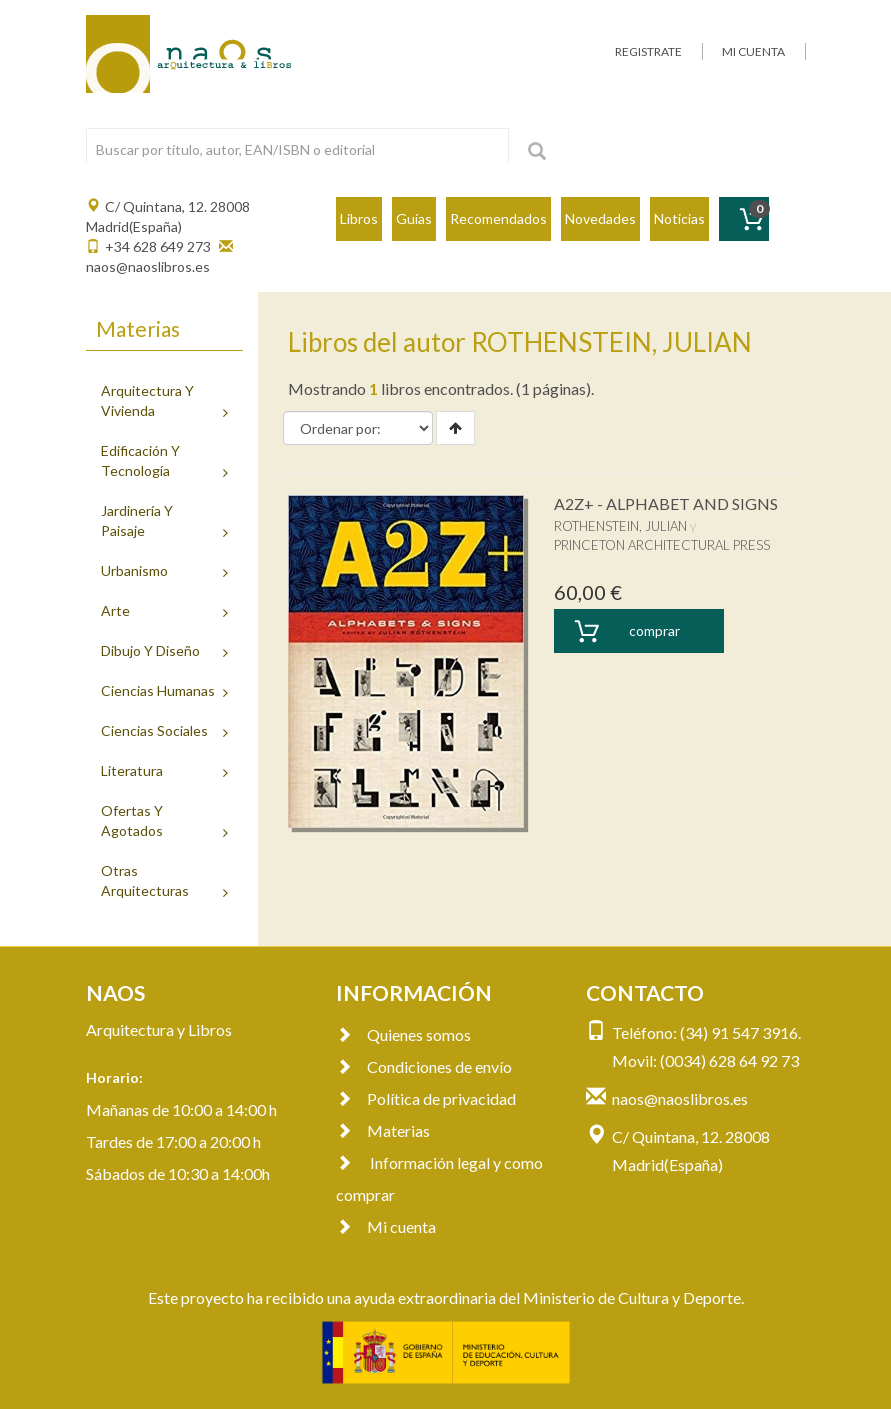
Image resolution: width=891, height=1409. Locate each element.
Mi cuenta (386, 1226)
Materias (383, 1130)
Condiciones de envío (424, 1066)
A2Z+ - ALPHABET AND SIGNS (666, 503)
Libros (359, 218)
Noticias (679, 218)
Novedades (600, 218)
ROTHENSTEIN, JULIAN (620, 526)
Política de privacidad (426, 1098)
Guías (414, 218)
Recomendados (498, 218)
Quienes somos (403, 1034)
